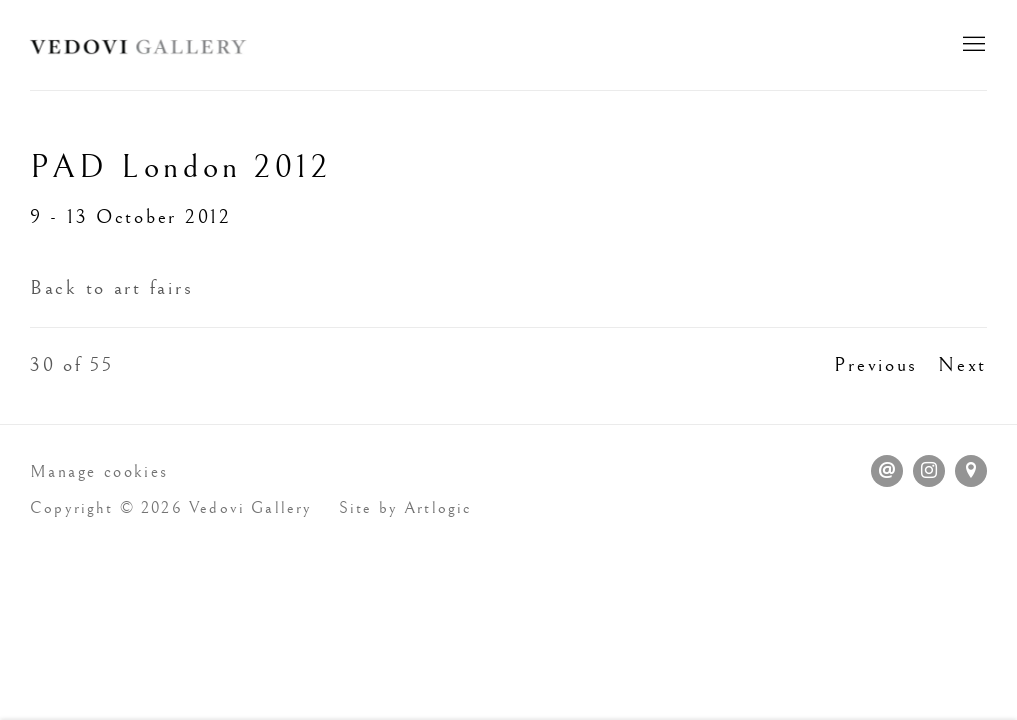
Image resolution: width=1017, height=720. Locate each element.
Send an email (887, 471)
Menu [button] (972, 45)
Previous (876, 365)
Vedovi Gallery (140, 45)
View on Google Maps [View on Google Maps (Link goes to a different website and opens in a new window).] (971, 471)
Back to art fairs (111, 288)
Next (962, 365)
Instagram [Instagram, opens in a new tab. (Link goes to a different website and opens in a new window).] (929, 471)
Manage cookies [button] (99, 472)
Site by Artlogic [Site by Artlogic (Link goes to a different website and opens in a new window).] (406, 508)
